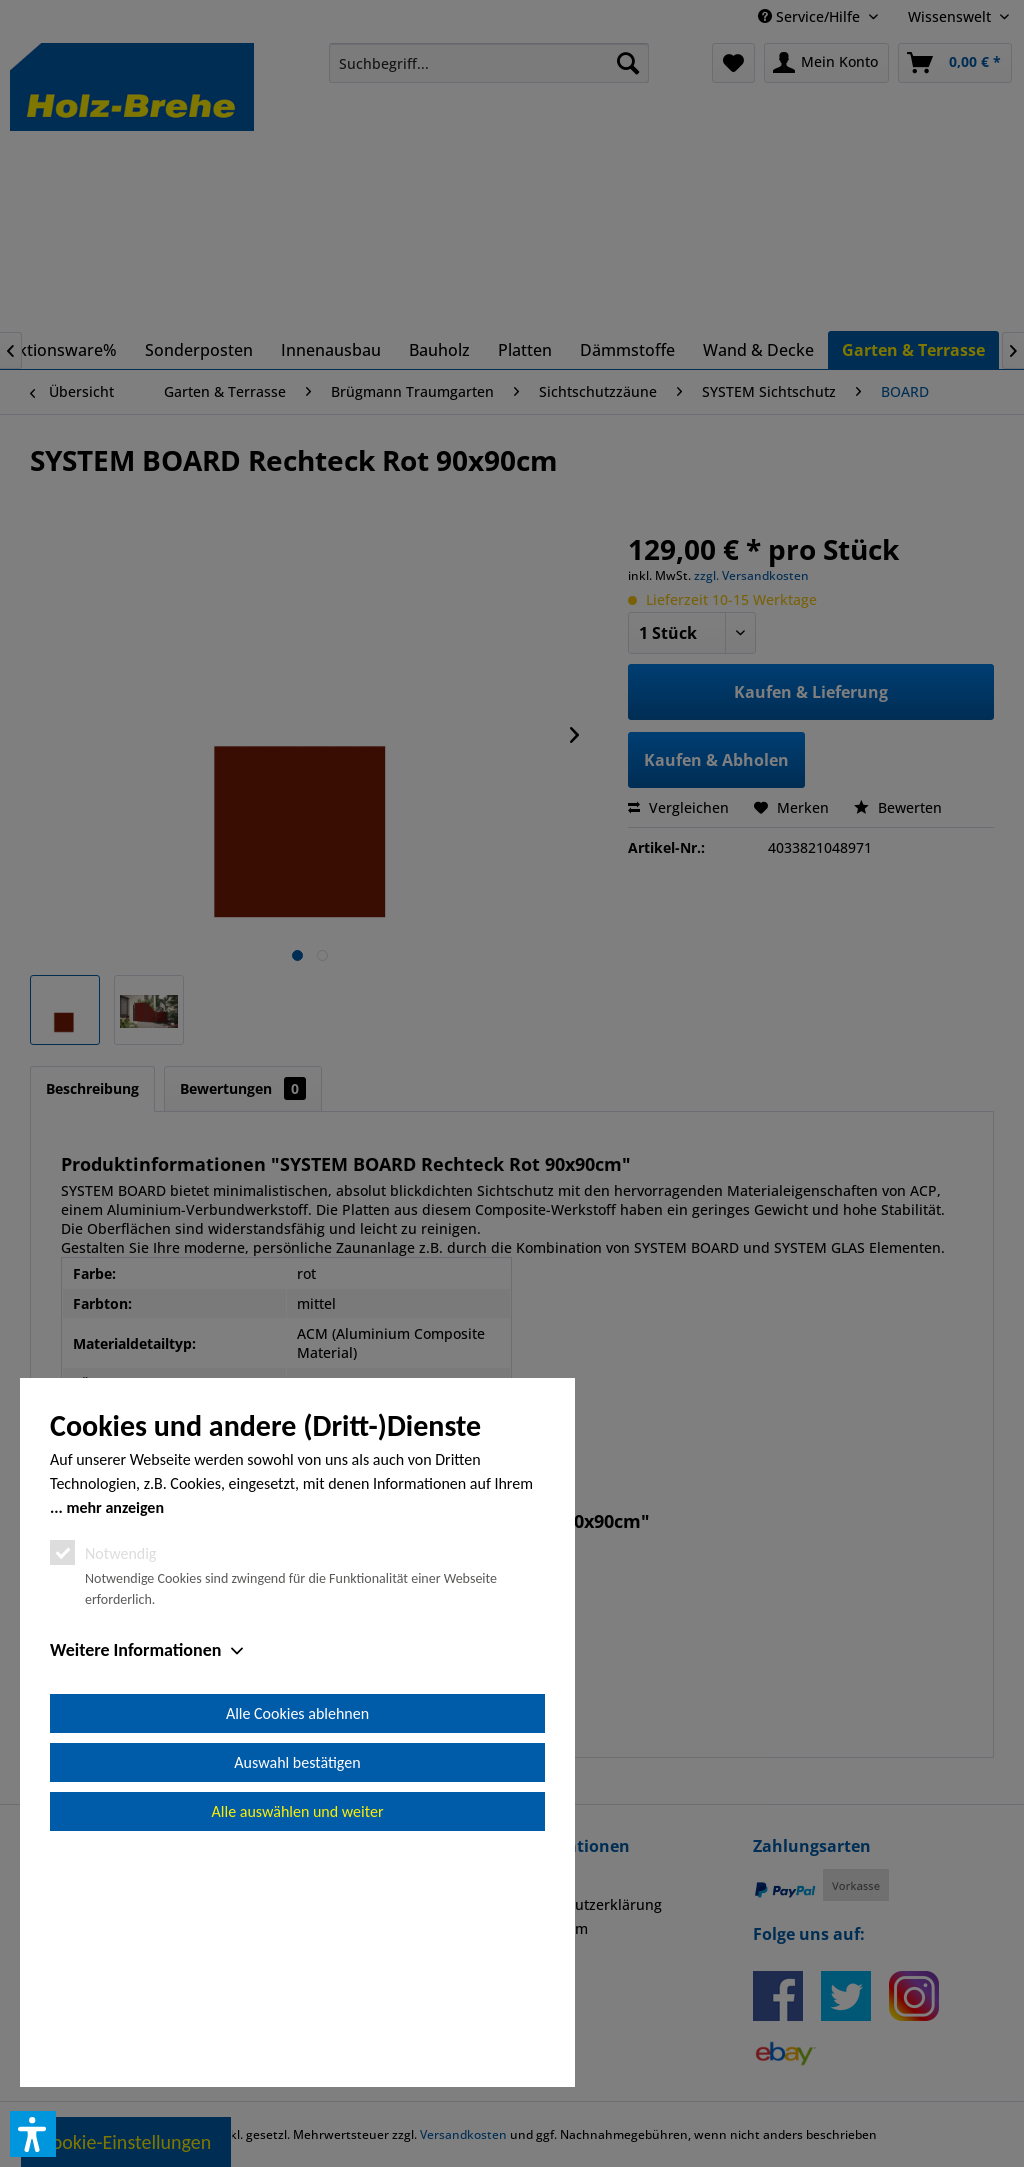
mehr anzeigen (115, 1733)
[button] (33, 2134)
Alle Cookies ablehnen (297, 1939)
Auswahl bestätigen (297, 1988)
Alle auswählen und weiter (298, 2037)
